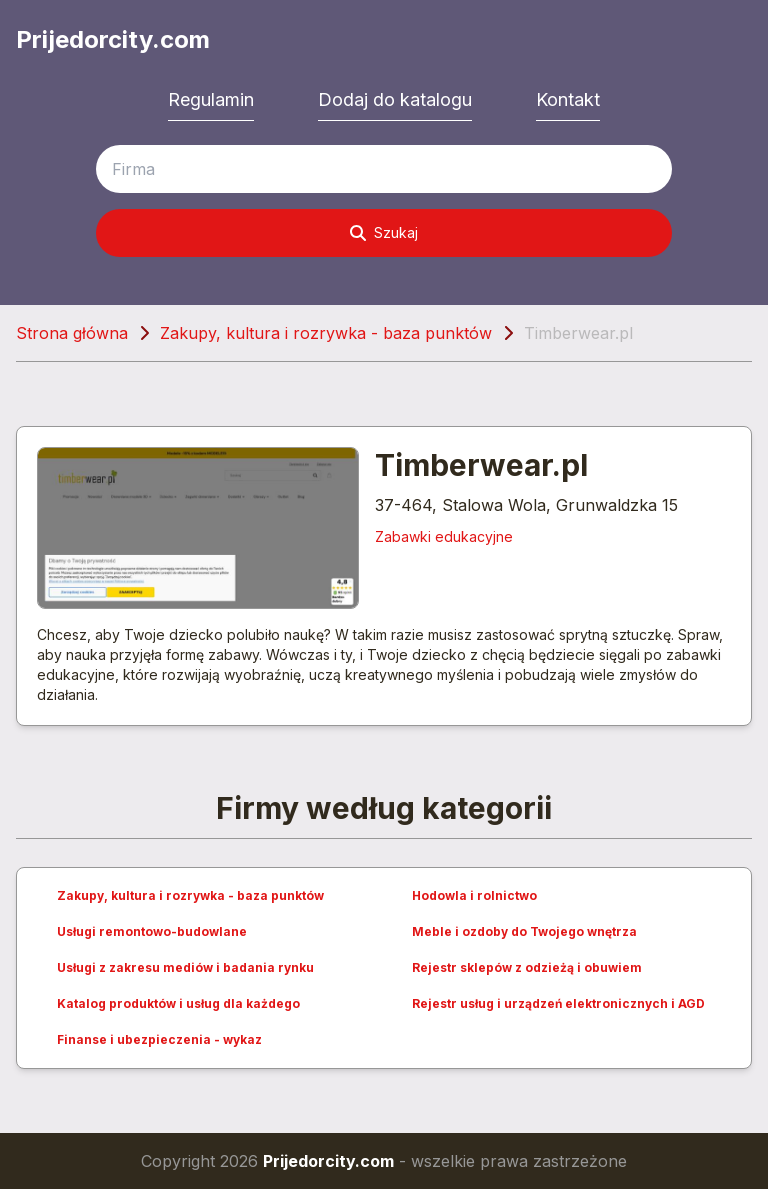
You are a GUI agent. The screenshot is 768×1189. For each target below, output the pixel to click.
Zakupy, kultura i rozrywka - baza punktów (326, 333)
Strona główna (72, 333)
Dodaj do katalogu (395, 99)
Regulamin (211, 99)
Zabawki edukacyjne (444, 536)
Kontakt (568, 99)
